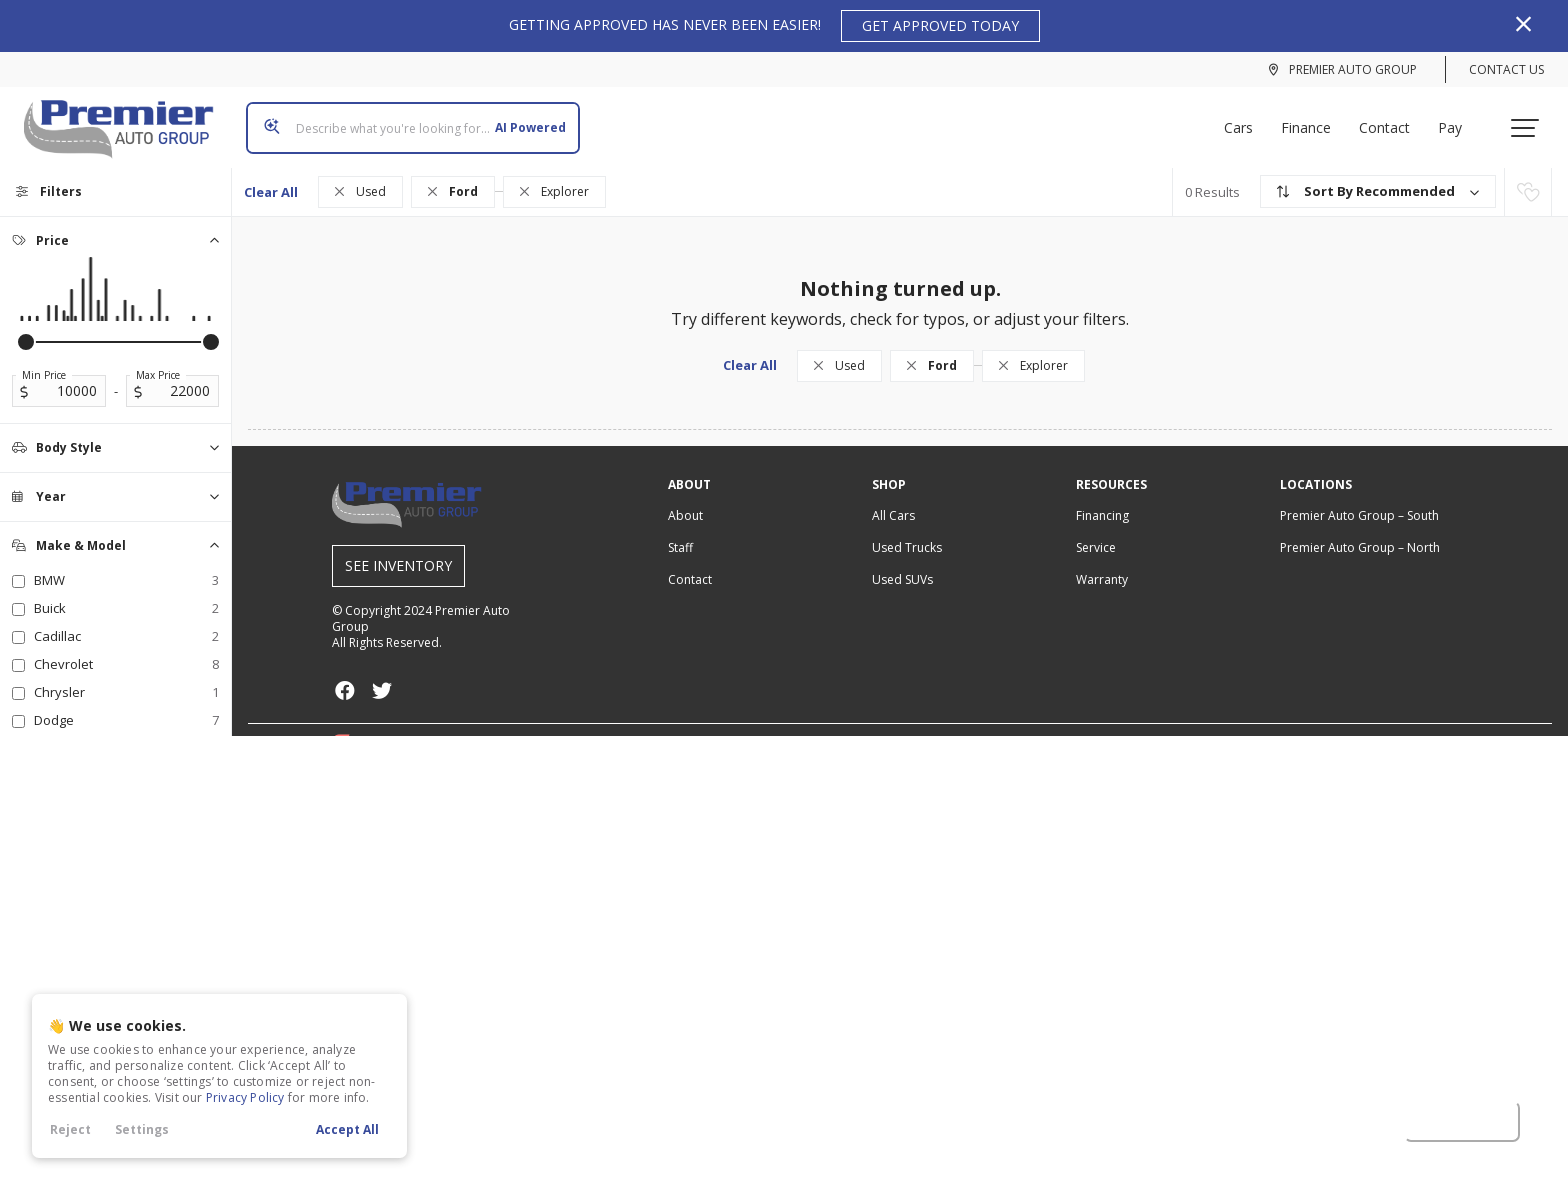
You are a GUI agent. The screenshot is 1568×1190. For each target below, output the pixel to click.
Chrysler (126, 676)
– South (1359, 499)
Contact (1392, 119)
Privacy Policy (245, 1097)
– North (1360, 531)
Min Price (44, 359)
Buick (126, 592)
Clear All (271, 176)
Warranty (1102, 563)
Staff (680, 531)
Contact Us (1506, 69)
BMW (126, 564)
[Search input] (405, 120)
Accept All (347, 1129)
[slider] (26, 326)
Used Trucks (907, 531)
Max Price (158, 359)
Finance (1314, 119)
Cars (1246, 119)
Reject (70, 1129)
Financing (1102, 499)
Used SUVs (902, 563)
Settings (142, 1129)
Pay (1458, 119)
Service (1096, 531)
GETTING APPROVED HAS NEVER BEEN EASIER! (774, 26)
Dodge (126, 704)
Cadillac (126, 620)
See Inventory (398, 549)
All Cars (893, 499)
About (685, 499)
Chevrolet (126, 648)
